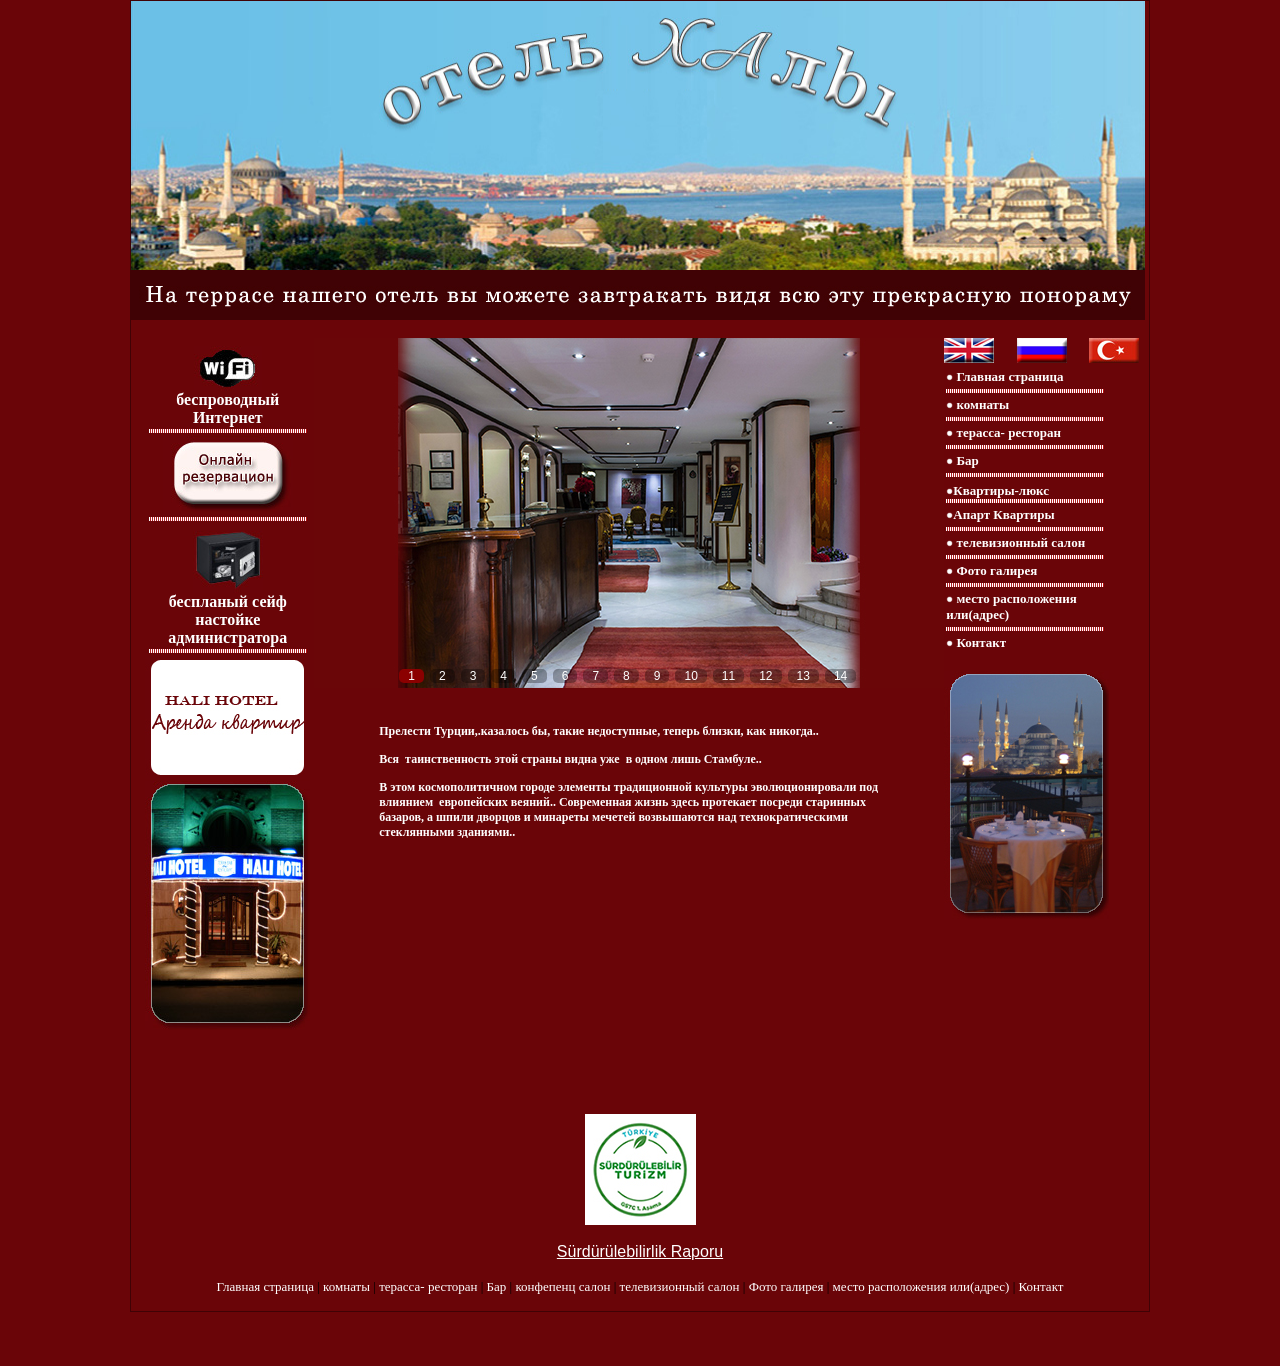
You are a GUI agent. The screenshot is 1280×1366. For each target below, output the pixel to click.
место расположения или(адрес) (923, 1286)
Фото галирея (995, 570)
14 (840, 676)
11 (728, 676)
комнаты (981, 404)
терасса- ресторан (1007, 432)
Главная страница (1008, 376)
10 (690, 676)
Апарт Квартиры (1003, 514)
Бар (966, 460)
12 (765, 676)
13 (803, 676)
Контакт (982, 642)
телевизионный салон (1019, 542)
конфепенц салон (564, 1286)
